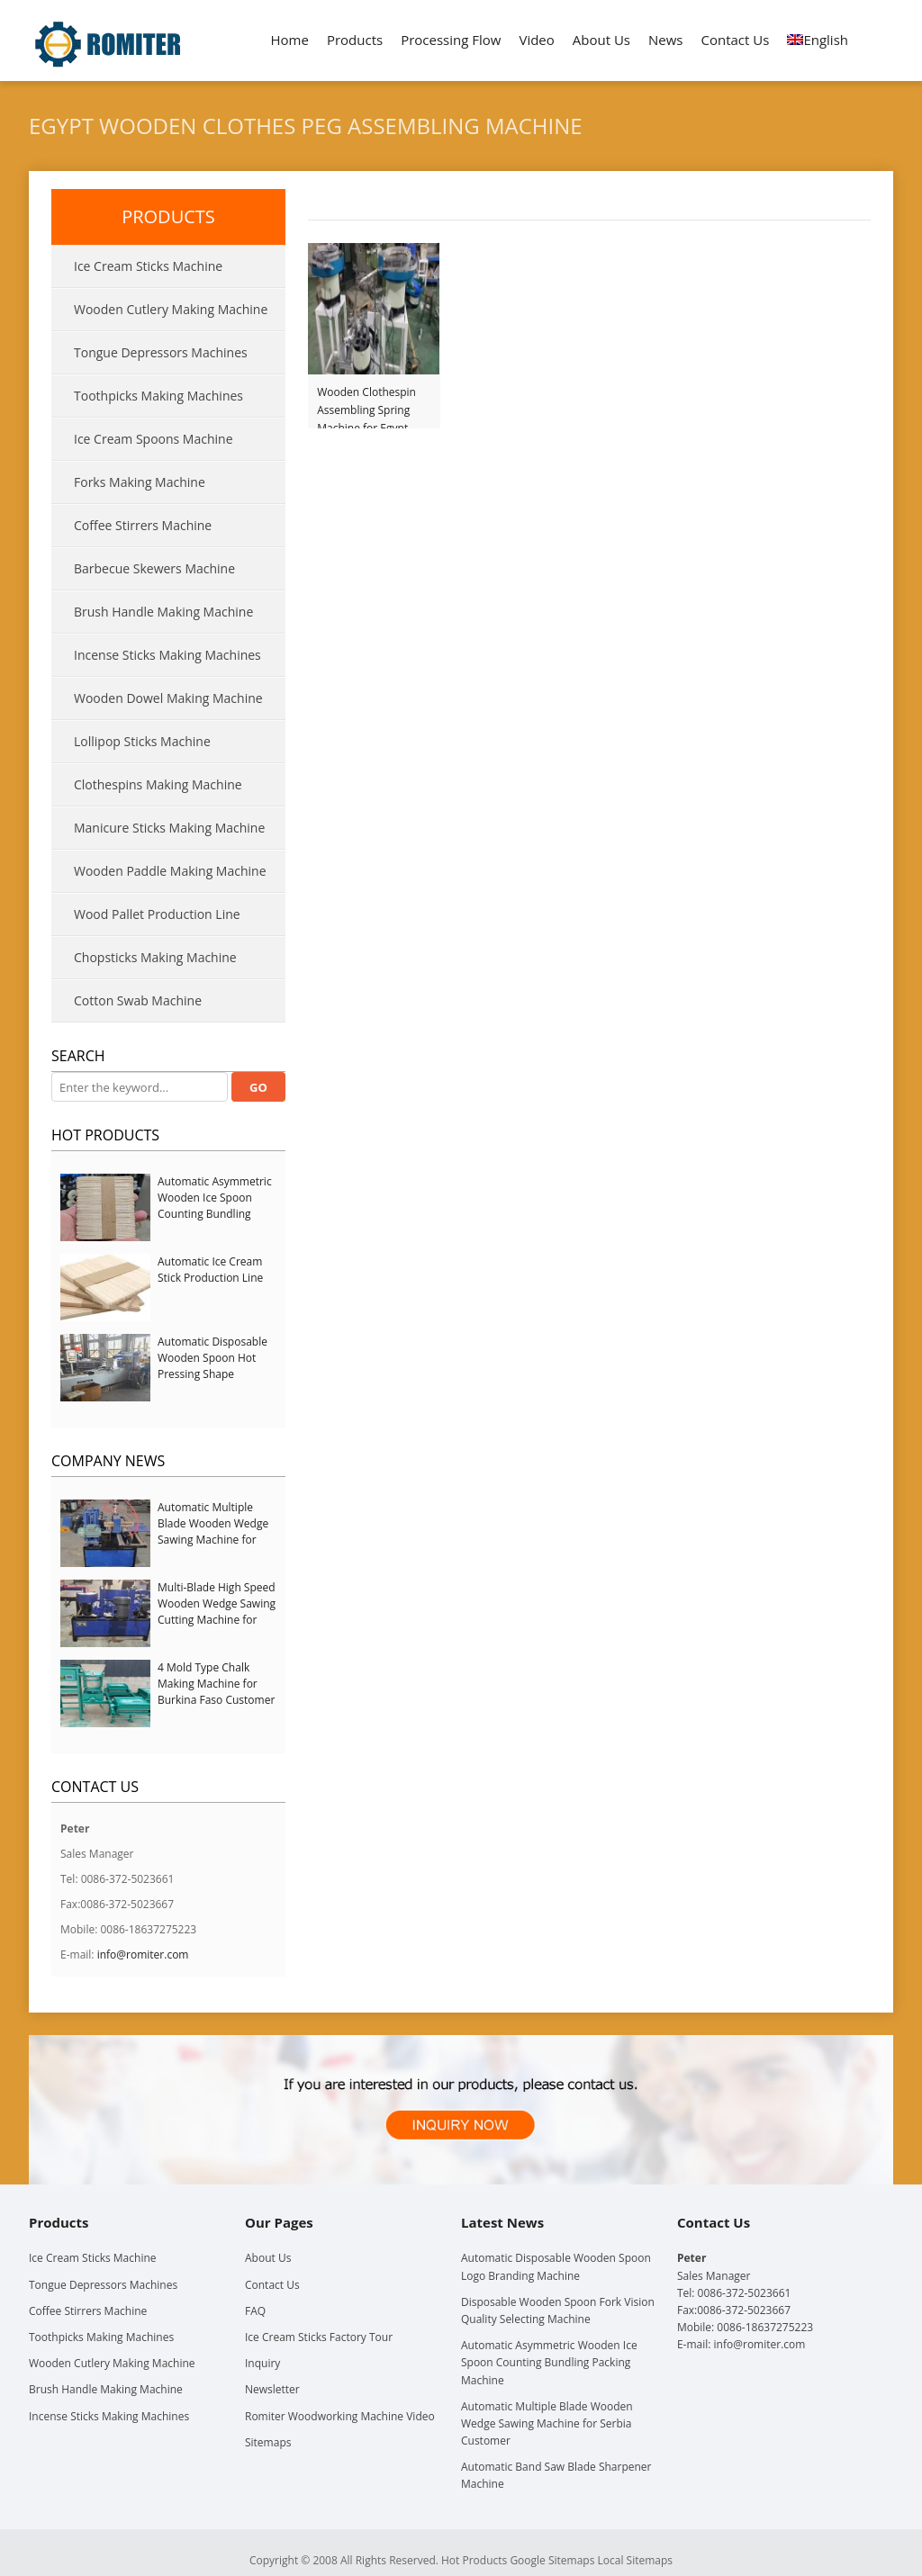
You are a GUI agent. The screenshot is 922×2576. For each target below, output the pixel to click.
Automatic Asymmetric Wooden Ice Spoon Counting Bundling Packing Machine (215, 1206)
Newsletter (272, 2389)
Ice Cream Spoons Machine (153, 438)
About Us (601, 40)
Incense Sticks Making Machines (167, 654)
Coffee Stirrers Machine (143, 525)
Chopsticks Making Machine (155, 957)
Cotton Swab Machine (138, 1000)
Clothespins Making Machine (158, 784)
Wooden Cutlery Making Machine (170, 309)
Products (355, 40)
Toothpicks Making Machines (158, 395)
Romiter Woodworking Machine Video (340, 2416)
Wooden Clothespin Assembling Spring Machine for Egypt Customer (366, 401)
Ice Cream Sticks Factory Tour (319, 2337)
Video (536, 40)
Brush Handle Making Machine (163, 611)
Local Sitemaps (635, 2560)
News (665, 40)
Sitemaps (268, 2442)
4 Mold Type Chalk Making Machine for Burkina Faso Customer (216, 1683)
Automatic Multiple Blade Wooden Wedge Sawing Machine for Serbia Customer (213, 1531)
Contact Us (735, 40)
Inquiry (262, 2363)
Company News (108, 1461)
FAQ (255, 2311)
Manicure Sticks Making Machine (169, 827)
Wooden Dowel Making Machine (168, 698)
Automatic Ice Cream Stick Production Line (210, 1269)
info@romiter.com (143, 1954)
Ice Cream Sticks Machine (148, 266)
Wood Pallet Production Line (157, 914)
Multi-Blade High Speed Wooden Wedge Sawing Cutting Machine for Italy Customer (217, 1612)
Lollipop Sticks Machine (142, 741)
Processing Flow (451, 40)
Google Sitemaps (552, 2560)
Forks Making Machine (139, 482)
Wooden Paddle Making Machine (170, 870)
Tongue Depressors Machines (161, 352)
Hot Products (105, 1135)
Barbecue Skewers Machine (154, 568)
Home (290, 40)
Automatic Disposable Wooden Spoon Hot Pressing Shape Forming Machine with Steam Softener (213, 1374)
